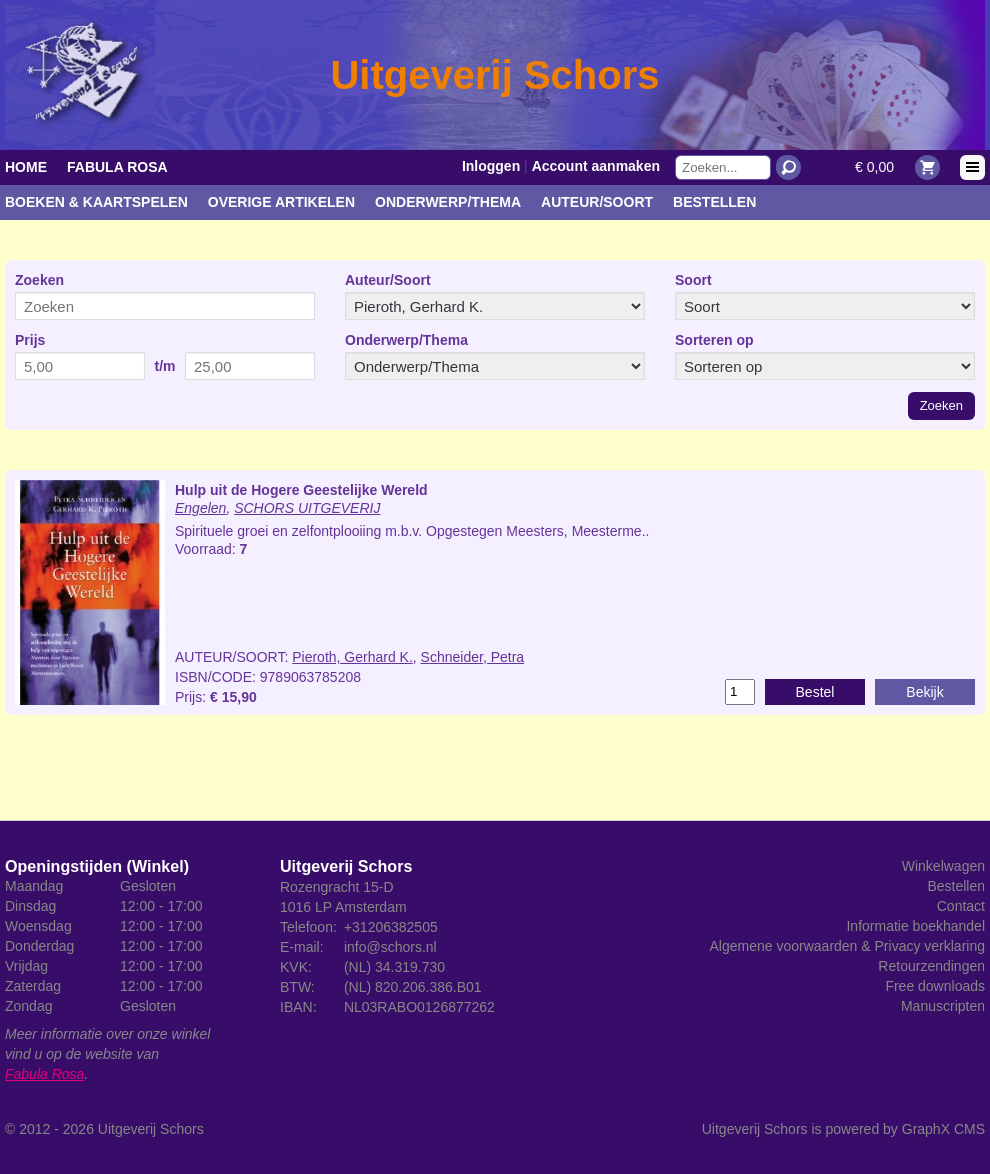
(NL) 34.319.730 (394, 967)
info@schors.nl (390, 947)
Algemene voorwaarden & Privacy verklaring (847, 946)
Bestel (815, 692)
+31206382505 (391, 927)
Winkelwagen (943, 866)
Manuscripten (943, 1006)
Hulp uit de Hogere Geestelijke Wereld (301, 490)
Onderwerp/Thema (448, 202)
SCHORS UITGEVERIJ (307, 508)
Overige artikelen (281, 202)
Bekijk (924, 692)
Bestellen (714, 202)
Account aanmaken (596, 166)
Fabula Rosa (117, 167)
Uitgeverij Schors (151, 1129)
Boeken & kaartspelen (96, 202)
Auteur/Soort (597, 202)
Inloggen (491, 166)
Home (26, 167)
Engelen (200, 508)
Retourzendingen (931, 966)
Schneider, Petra (473, 657)
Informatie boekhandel (915, 926)
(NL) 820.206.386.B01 (413, 987)
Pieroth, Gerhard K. (352, 657)
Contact (961, 906)
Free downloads (935, 986)
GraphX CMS (943, 1129)
